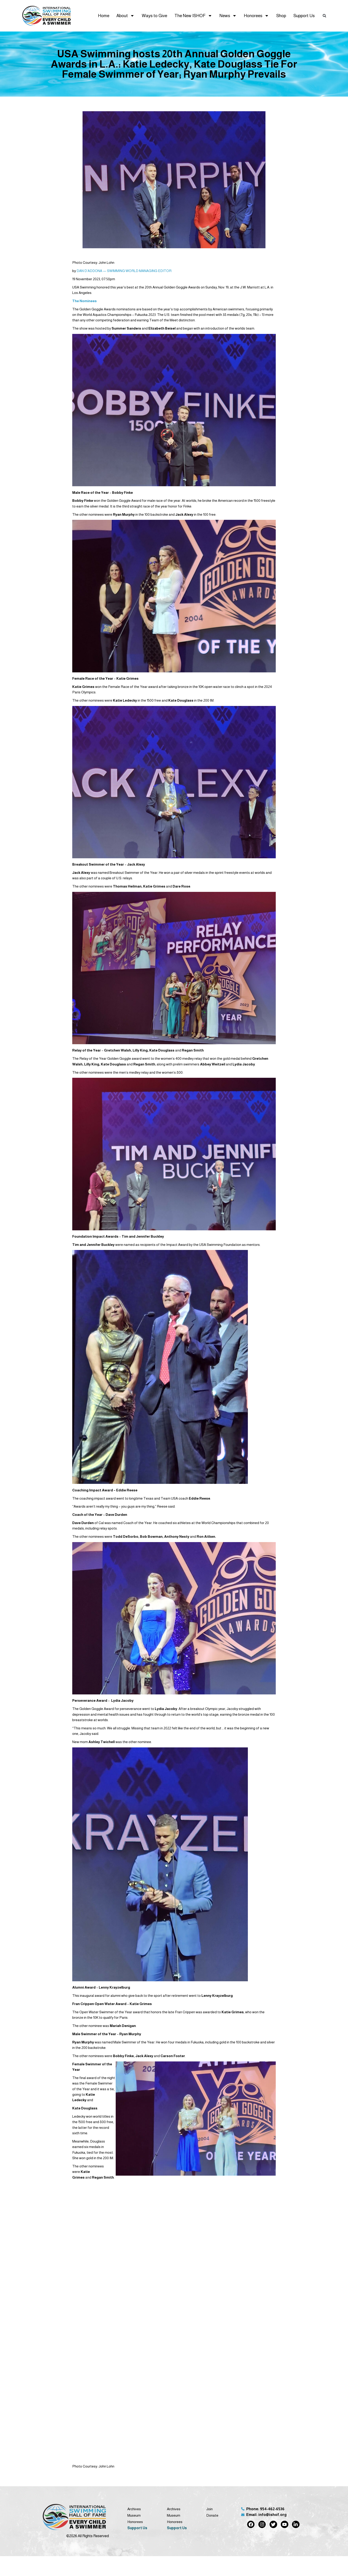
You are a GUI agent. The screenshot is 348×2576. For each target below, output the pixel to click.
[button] (324, 16)
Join (209, 2509)
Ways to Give (154, 15)
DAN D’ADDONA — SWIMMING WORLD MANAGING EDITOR (124, 271)
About (125, 15)
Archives (134, 2509)
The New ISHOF (193, 15)
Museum (134, 2515)
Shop (281, 15)
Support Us (304, 15)
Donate (212, 2515)
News (228, 15)
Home (103, 15)
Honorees (256, 15)
